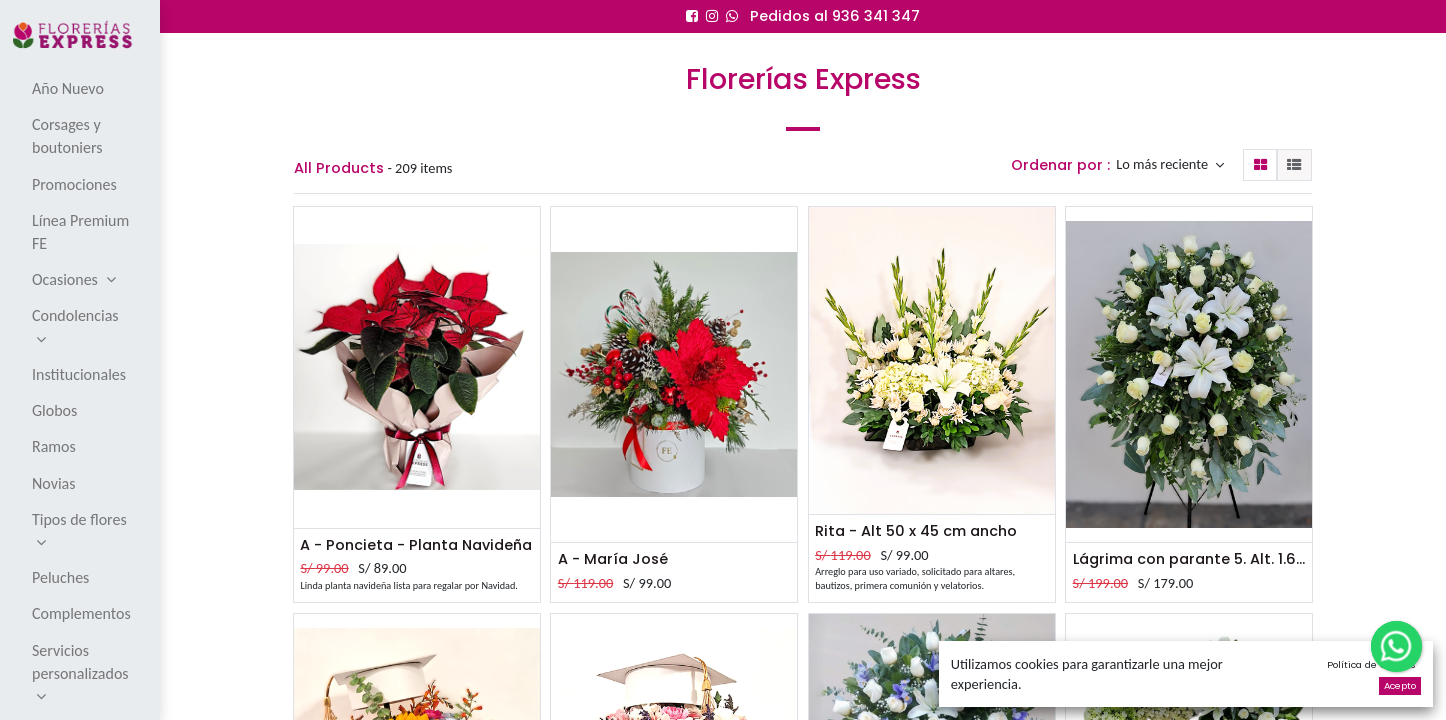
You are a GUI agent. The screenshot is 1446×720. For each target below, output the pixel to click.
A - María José (613, 559)
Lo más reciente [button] (1163, 165)
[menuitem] (81, 88)
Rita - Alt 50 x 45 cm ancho (916, 531)
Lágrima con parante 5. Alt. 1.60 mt (1189, 559)
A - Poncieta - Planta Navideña (416, 545)
